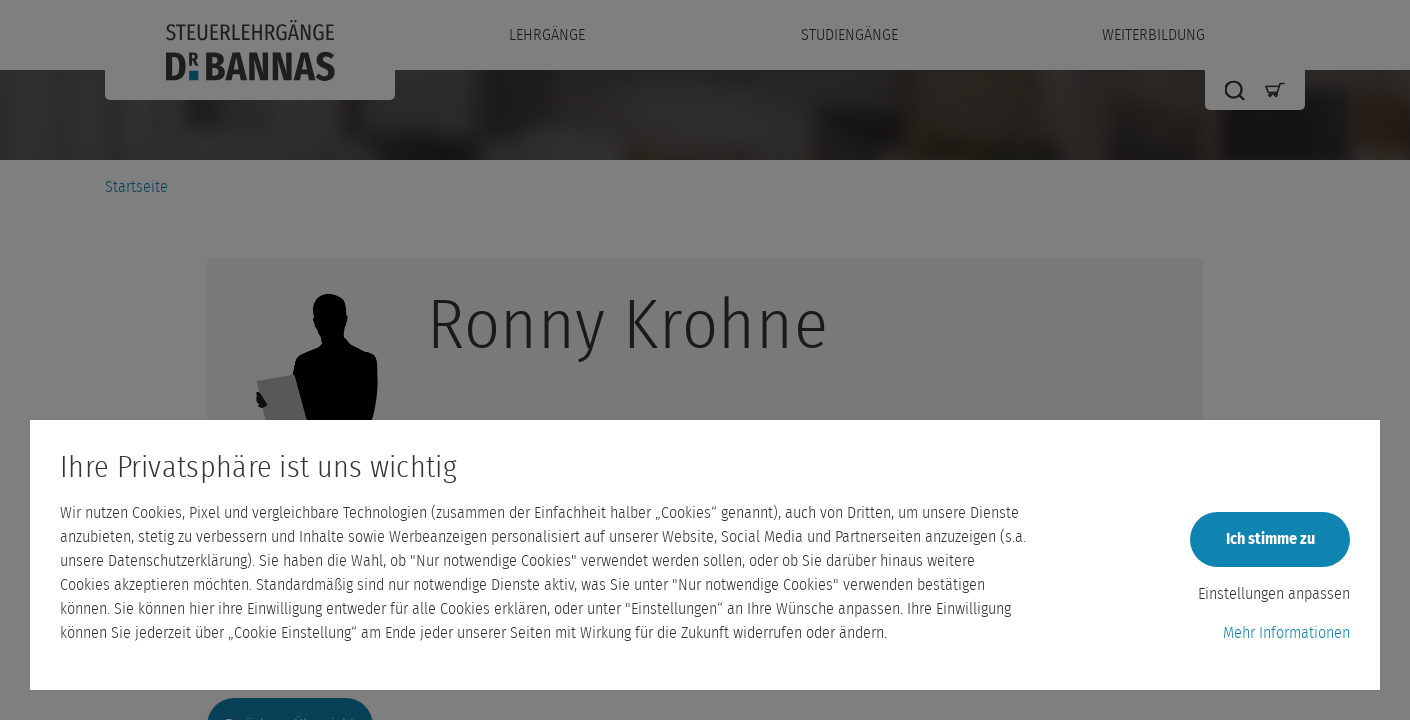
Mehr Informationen (1286, 633)
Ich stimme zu (1270, 539)
